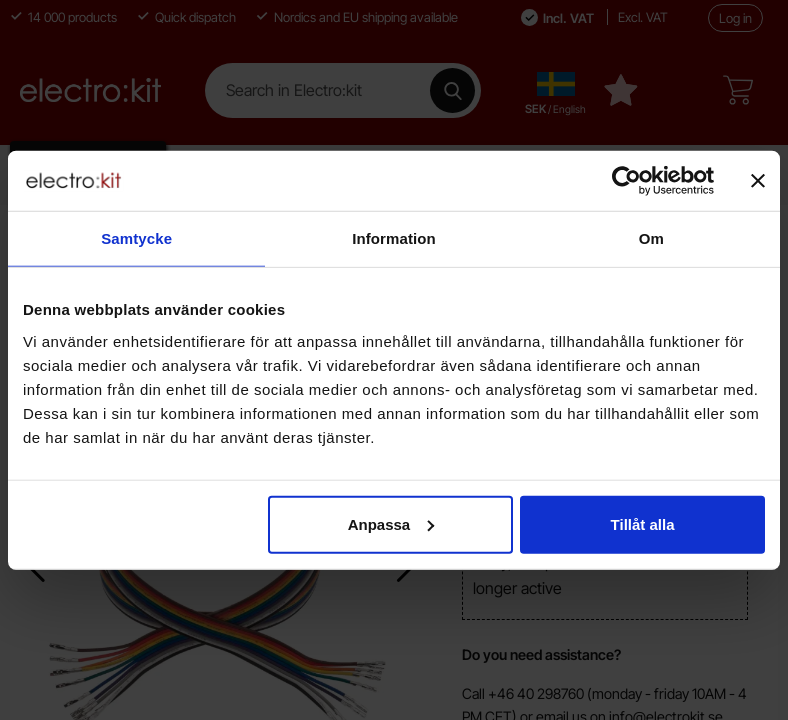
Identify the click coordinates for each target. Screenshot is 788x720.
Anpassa (391, 523)
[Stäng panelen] (758, 181)
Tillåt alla (643, 523)
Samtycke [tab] (136, 238)
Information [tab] (394, 238)
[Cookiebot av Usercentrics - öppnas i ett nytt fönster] (626, 181)
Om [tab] (651, 238)
